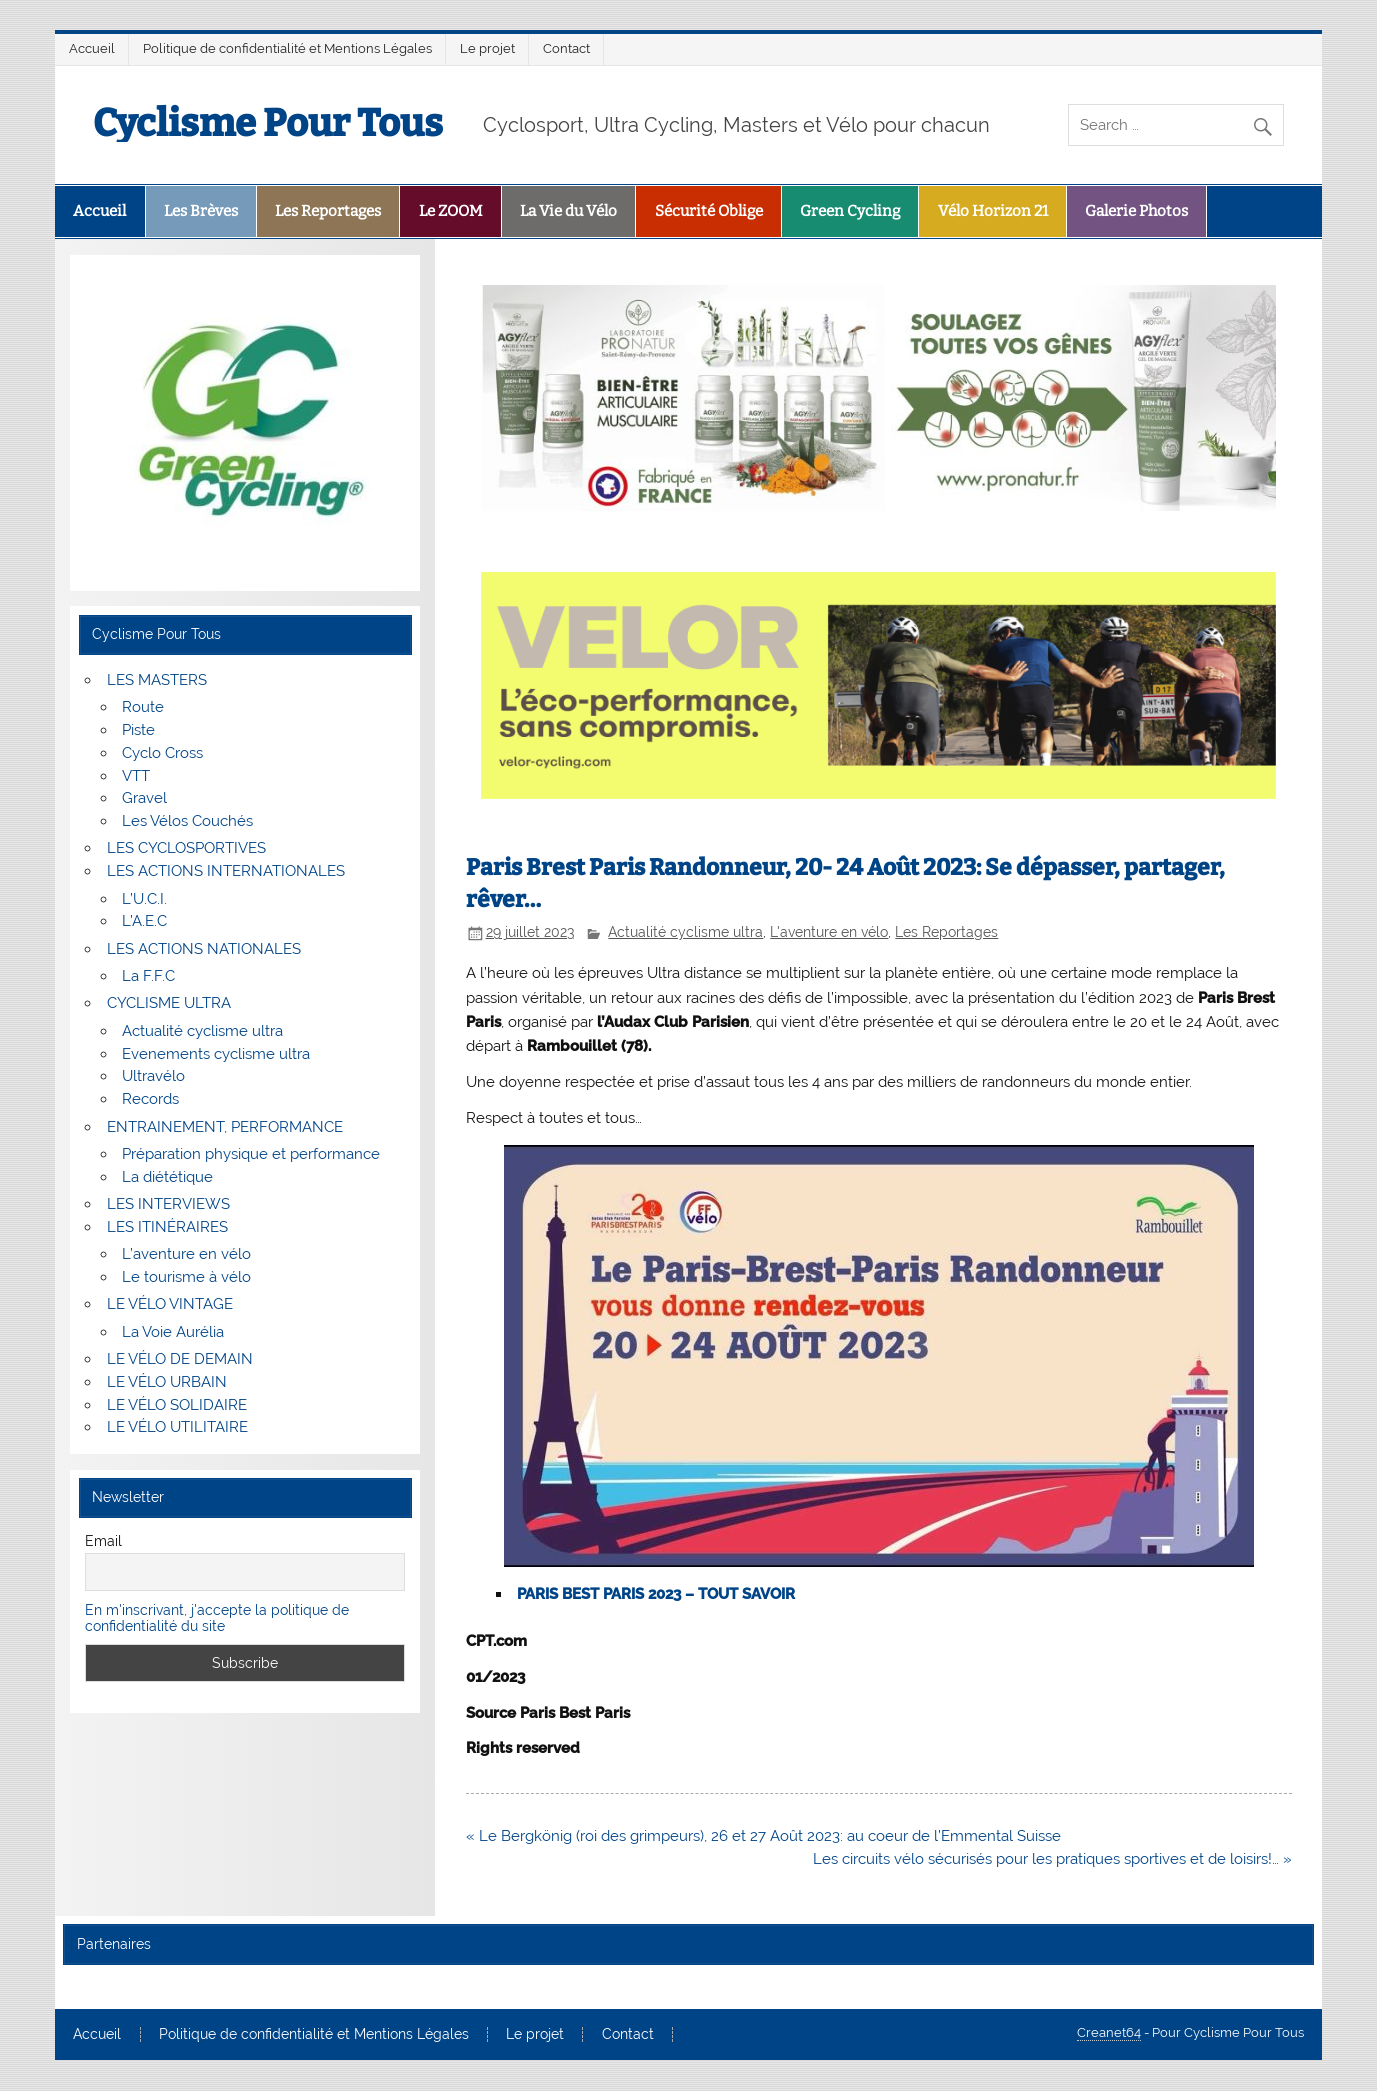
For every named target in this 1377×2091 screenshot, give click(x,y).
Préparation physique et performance (251, 1154)
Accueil (92, 48)
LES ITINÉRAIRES (167, 1227)
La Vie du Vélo (568, 211)
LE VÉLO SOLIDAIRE (177, 1405)
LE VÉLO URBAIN (167, 1382)
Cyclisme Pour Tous (268, 123)
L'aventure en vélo (829, 932)
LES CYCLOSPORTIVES (186, 848)
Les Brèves (201, 211)
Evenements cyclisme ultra (216, 1054)
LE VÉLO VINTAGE (170, 1304)
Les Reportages (328, 211)
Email (103, 1541)
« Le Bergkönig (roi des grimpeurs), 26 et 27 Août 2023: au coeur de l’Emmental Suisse (763, 1836)
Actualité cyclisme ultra (685, 932)
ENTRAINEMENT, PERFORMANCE (225, 1127)
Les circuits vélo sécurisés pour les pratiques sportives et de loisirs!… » (1052, 1859)
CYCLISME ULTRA (169, 1003)
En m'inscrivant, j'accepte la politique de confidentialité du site (217, 1618)
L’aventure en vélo (186, 1254)
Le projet (487, 48)
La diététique (167, 1177)
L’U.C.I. (144, 899)
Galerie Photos (1136, 211)
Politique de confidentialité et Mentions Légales (287, 48)
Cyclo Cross (162, 753)
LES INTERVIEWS (168, 1204)
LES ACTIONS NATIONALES (204, 949)
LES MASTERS (157, 680)
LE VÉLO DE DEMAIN (180, 1359)
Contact (566, 48)
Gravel (144, 798)
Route (143, 707)
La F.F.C (148, 976)
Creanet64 (1109, 2032)
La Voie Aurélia (173, 1332)
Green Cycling (850, 211)
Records (150, 1099)
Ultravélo (153, 1076)
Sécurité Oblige (709, 211)
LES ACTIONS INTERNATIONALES (226, 871)
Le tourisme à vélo (186, 1277)
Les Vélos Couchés (187, 821)
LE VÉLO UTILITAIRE (177, 1427)
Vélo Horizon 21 (993, 211)
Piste (138, 730)
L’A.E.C (144, 921)
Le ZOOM (451, 211)
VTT (136, 776)
